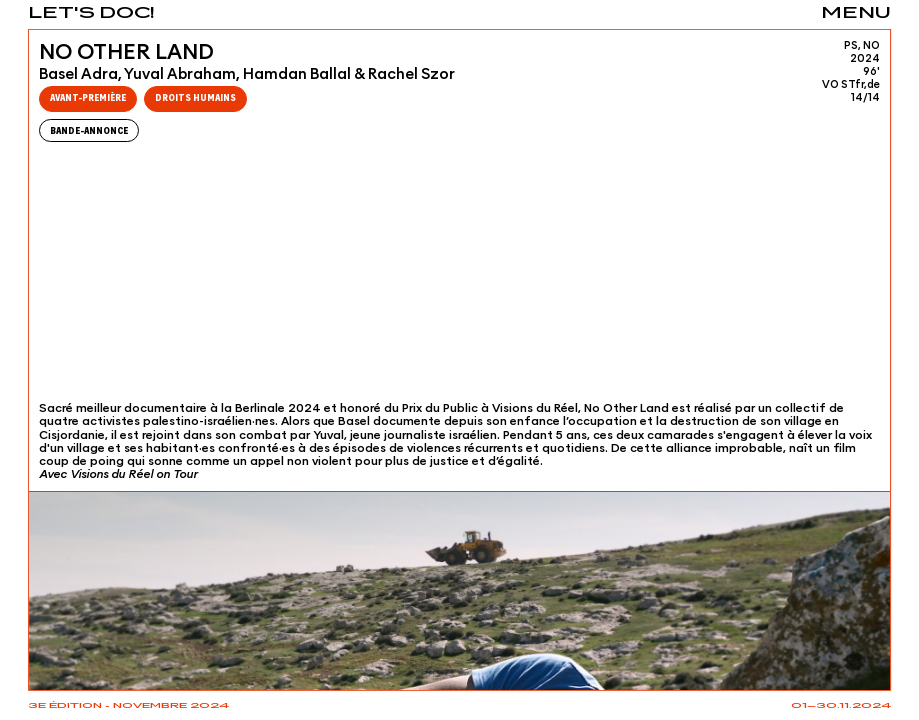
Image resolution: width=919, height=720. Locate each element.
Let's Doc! (91, 13)
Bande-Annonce (89, 130)
